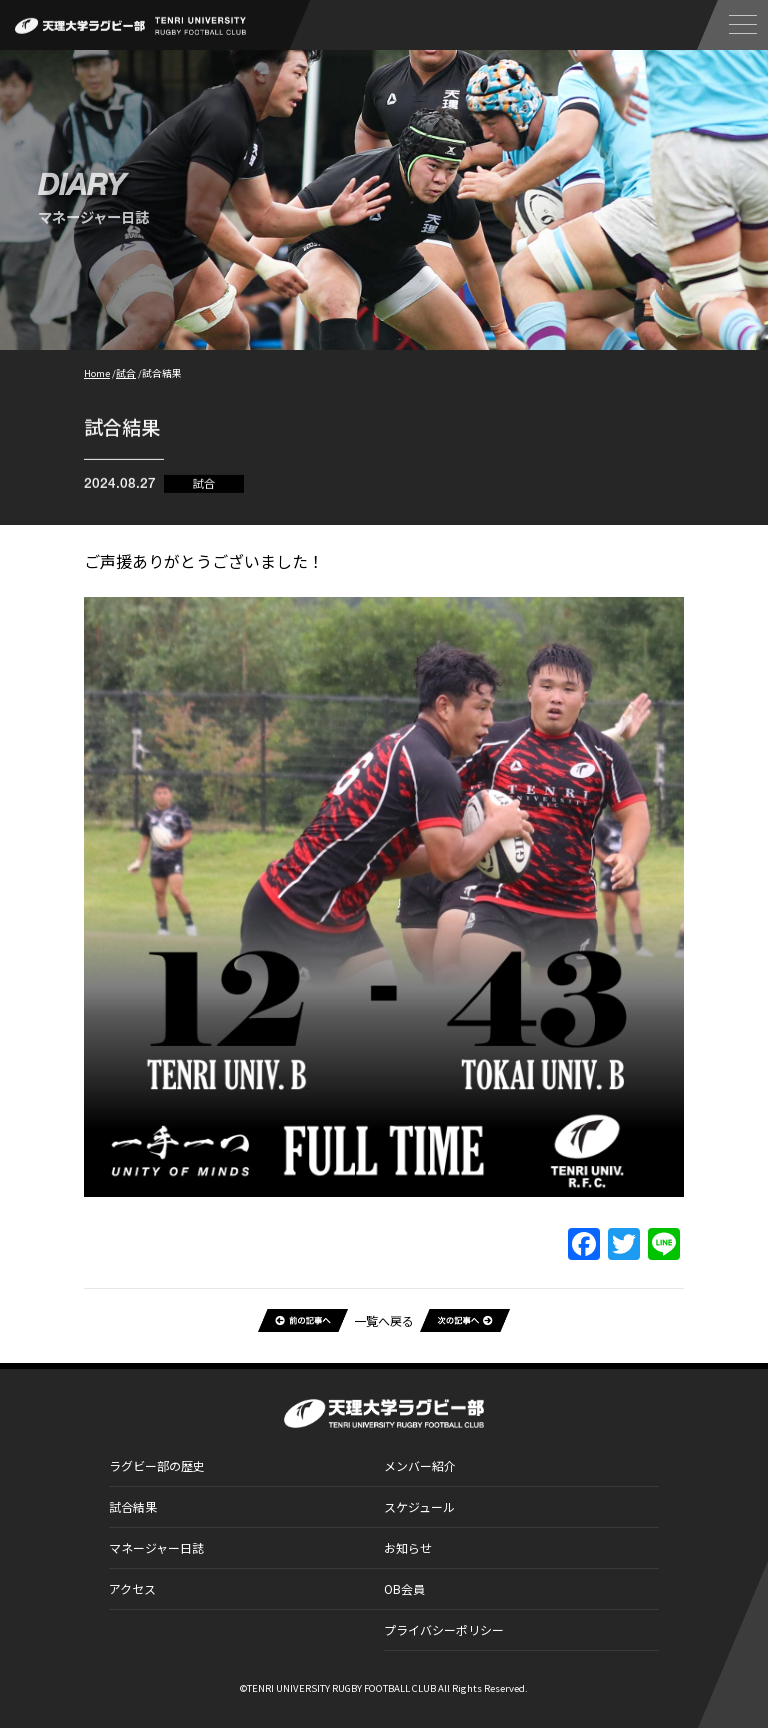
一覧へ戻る (384, 1320)
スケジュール (419, 1506)
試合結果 (133, 1506)
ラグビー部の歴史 (157, 1465)
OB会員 (404, 1588)
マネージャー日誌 (156, 1547)
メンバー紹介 (420, 1465)
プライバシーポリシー (444, 1629)
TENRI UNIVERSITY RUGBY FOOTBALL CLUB (341, 1688)
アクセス (132, 1588)
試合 (204, 488)
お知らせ (408, 1547)
